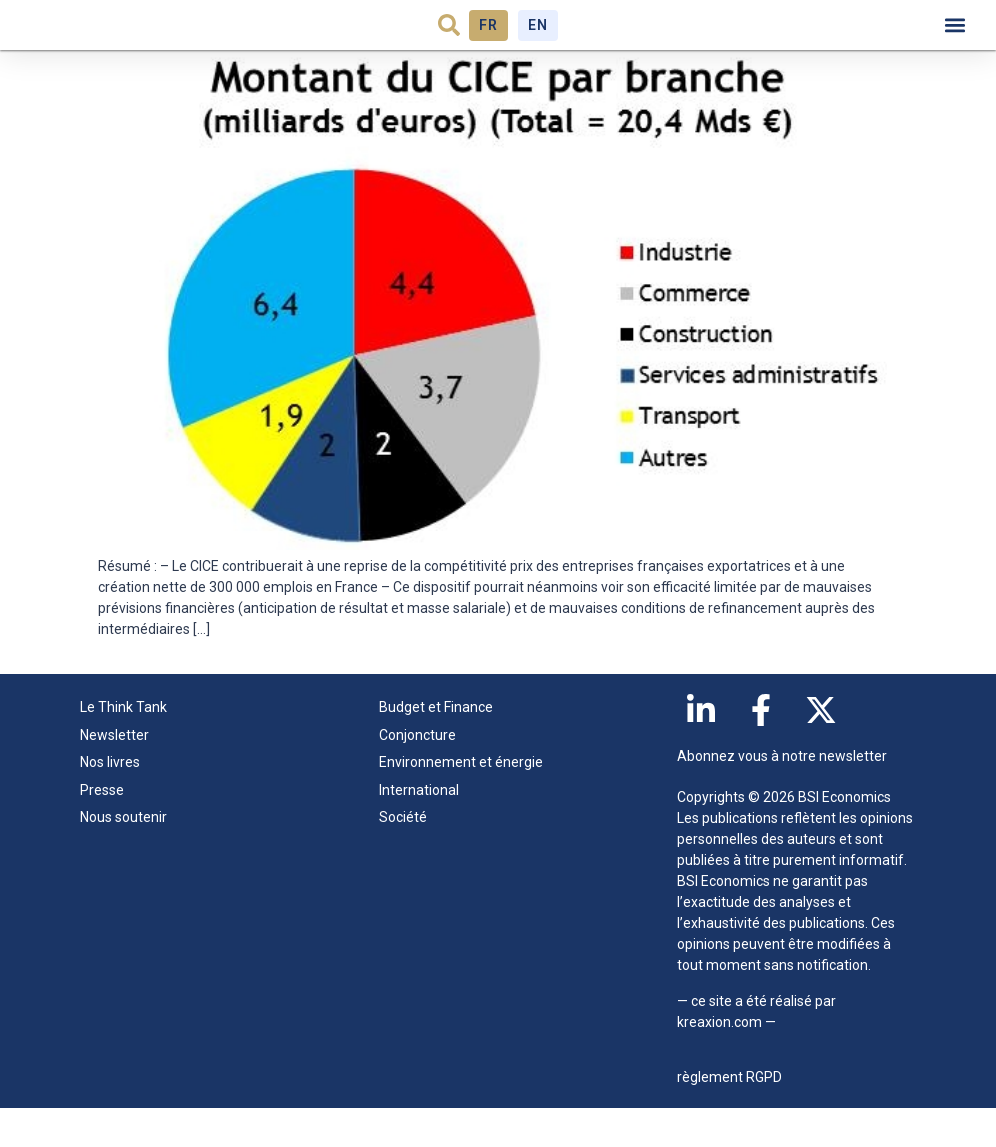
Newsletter (114, 774)
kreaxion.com (719, 1061)
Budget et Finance (436, 747)
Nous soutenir (123, 856)
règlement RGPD (729, 1116)
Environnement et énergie (461, 801)
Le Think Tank (128, 747)
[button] (449, 45)
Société (403, 856)
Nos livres (110, 801)
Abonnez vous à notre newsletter (782, 796)
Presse (102, 829)
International (419, 829)
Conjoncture (417, 774)
